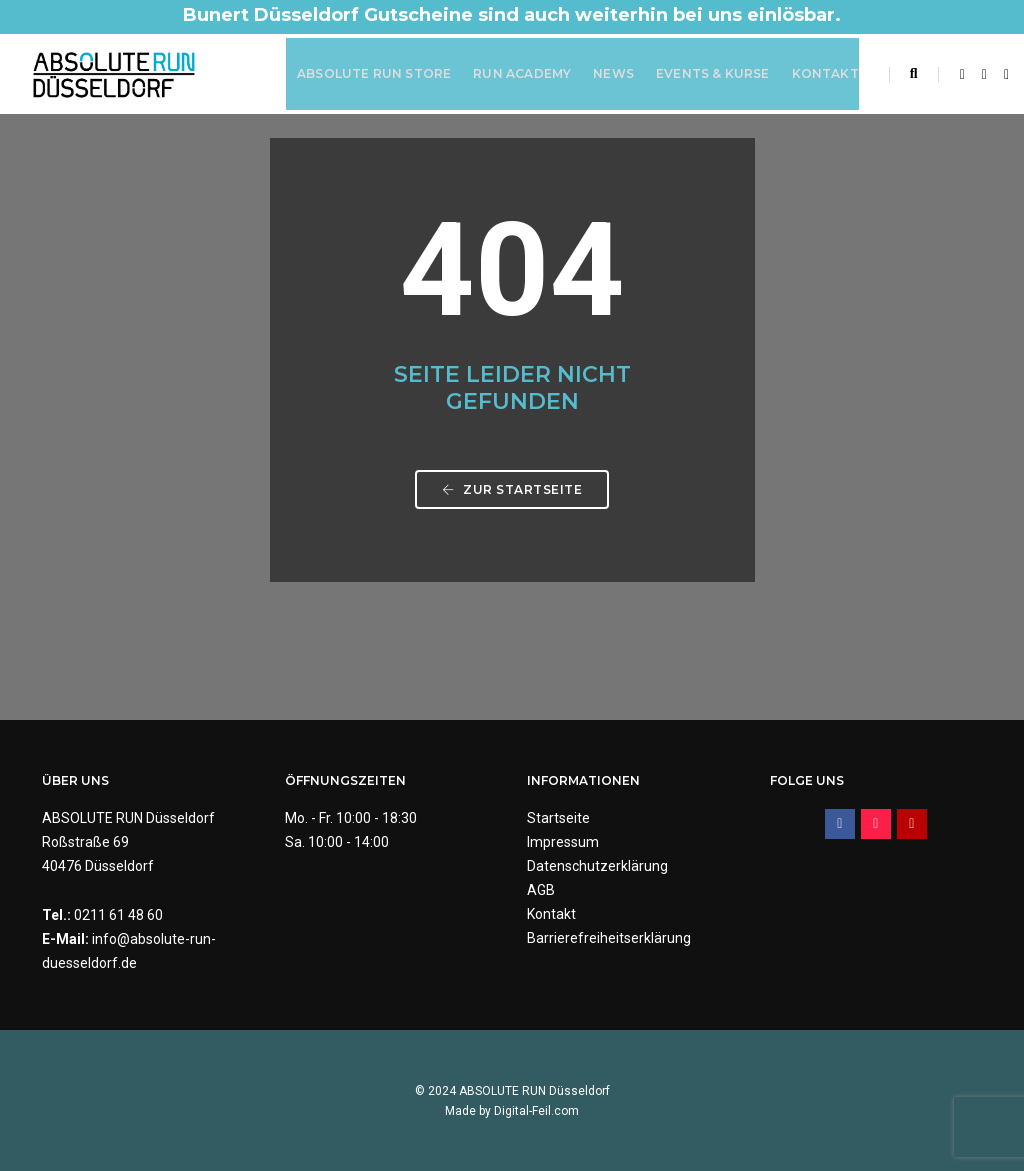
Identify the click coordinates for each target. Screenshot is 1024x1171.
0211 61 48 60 (118, 915)
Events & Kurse (713, 73)
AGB (541, 890)
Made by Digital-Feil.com (512, 1111)
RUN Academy (522, 73)
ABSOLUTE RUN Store (374, 73)
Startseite (558, 818)
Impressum (563, 842)
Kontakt (825, 73)
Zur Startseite (512, 489)
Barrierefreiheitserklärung (609, 938)
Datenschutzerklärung (597, 866)
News (613, 73)
